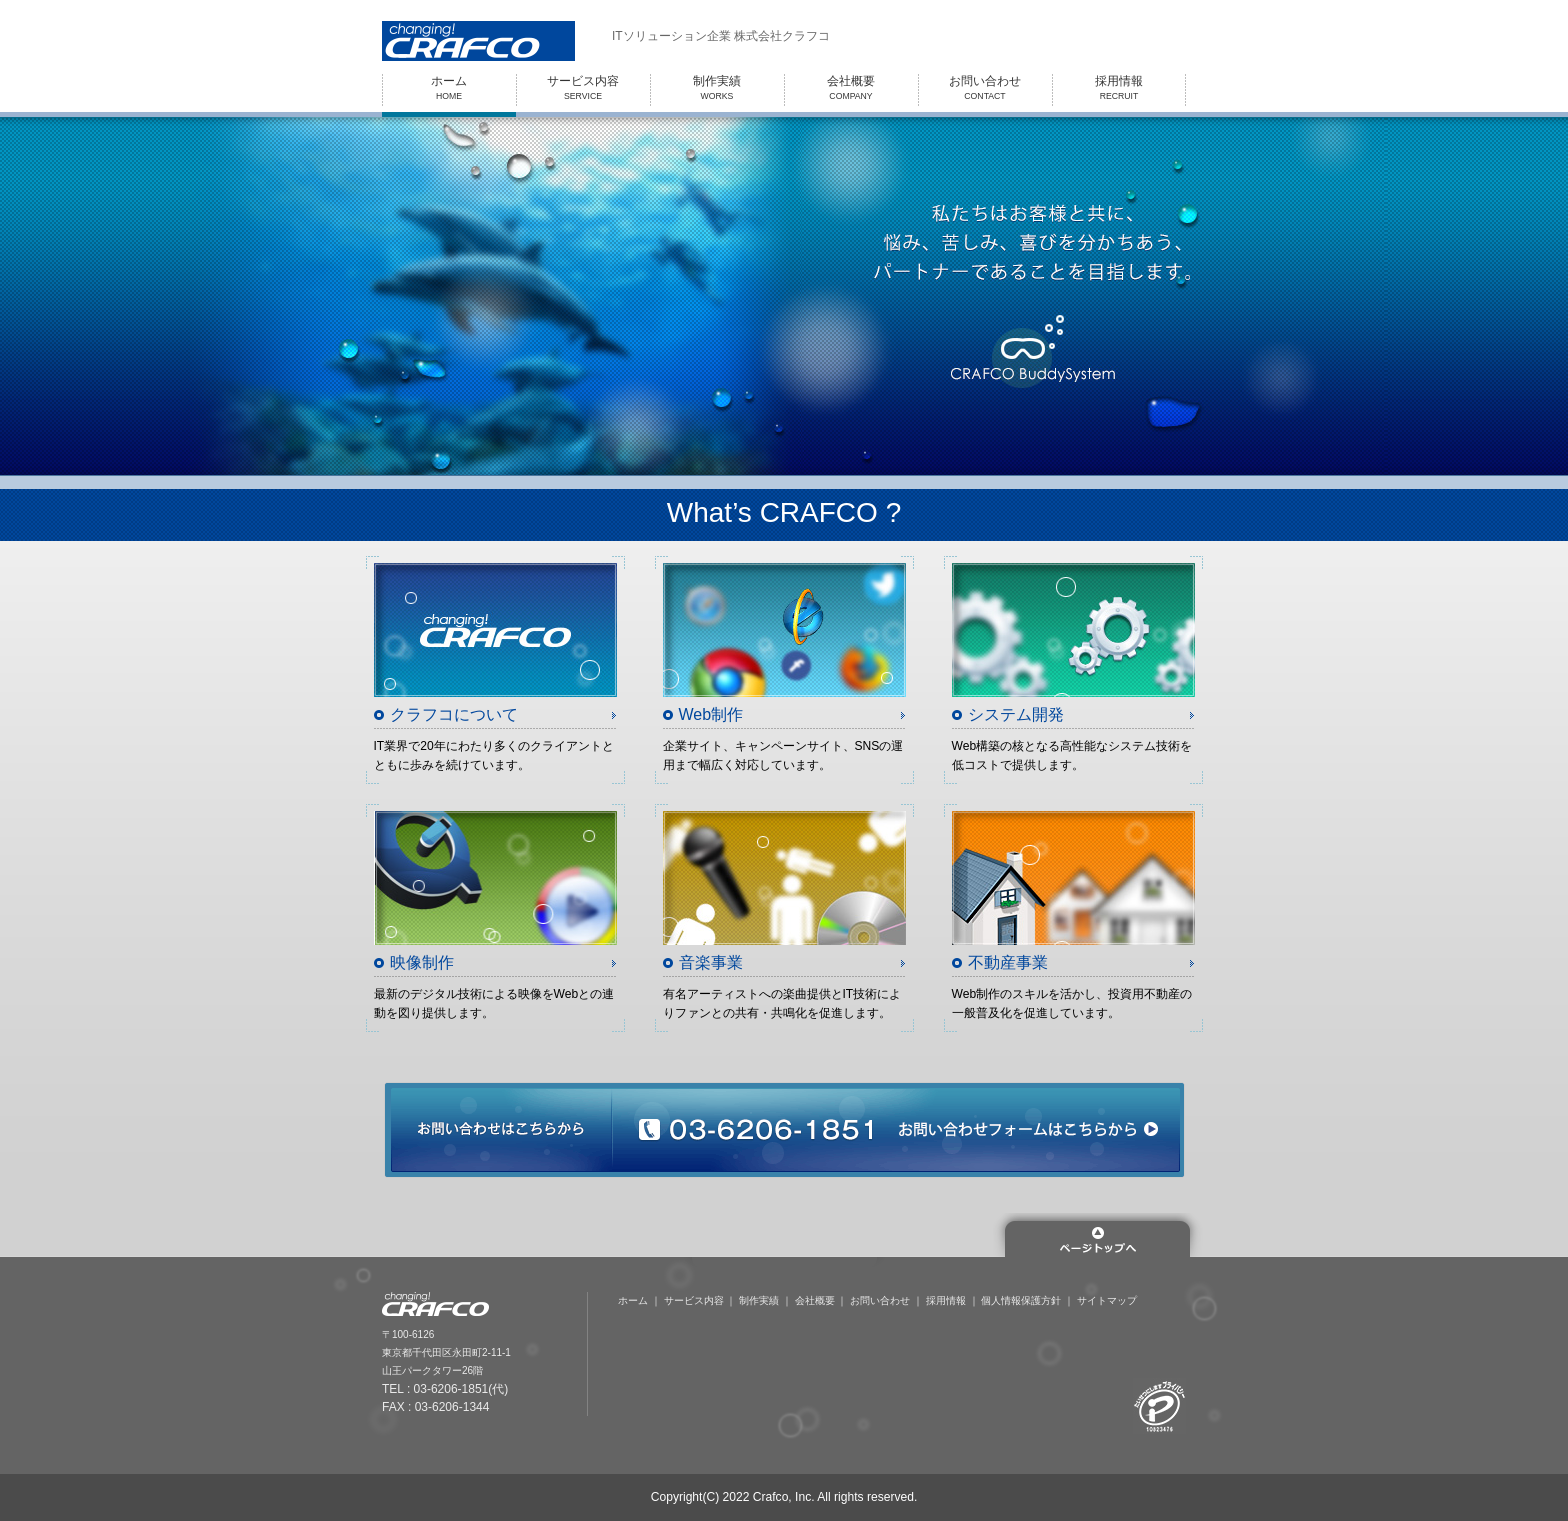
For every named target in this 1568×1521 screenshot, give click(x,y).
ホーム (633, 1300)
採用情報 (946, 1300)
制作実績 (759, 1300)
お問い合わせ (880, 1300)
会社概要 (815, 1300)
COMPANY (851, 87)
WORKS (717, 87)
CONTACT (985, 87)
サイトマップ (1107, 1300)
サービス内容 (694, 1300)
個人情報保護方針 (1021, 1300)
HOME (449, 87)
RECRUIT (1119, 87)
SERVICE (583, 87)
